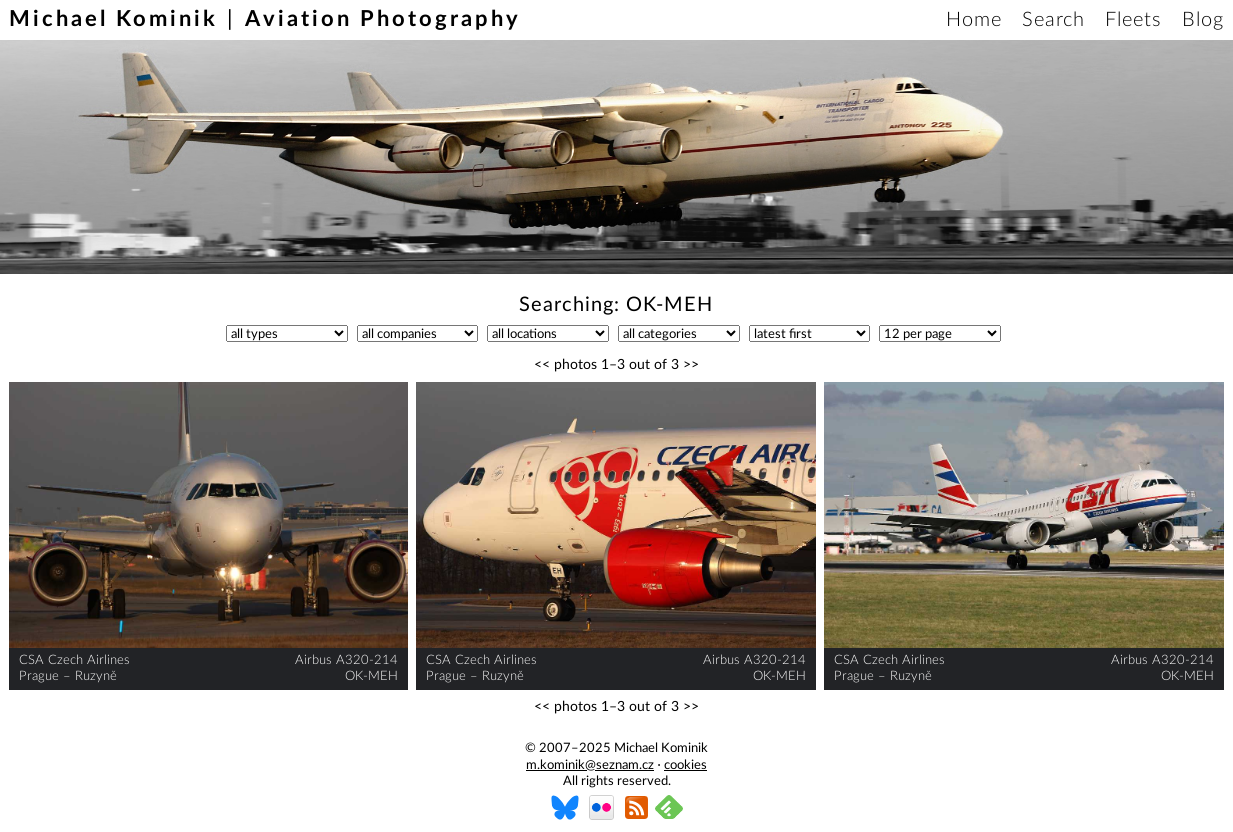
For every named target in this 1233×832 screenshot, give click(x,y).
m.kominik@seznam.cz (590, 765)
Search (1053, 20)
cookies (685, 765)
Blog (1203, 20)
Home (974, 20)
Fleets (1133, 20)
